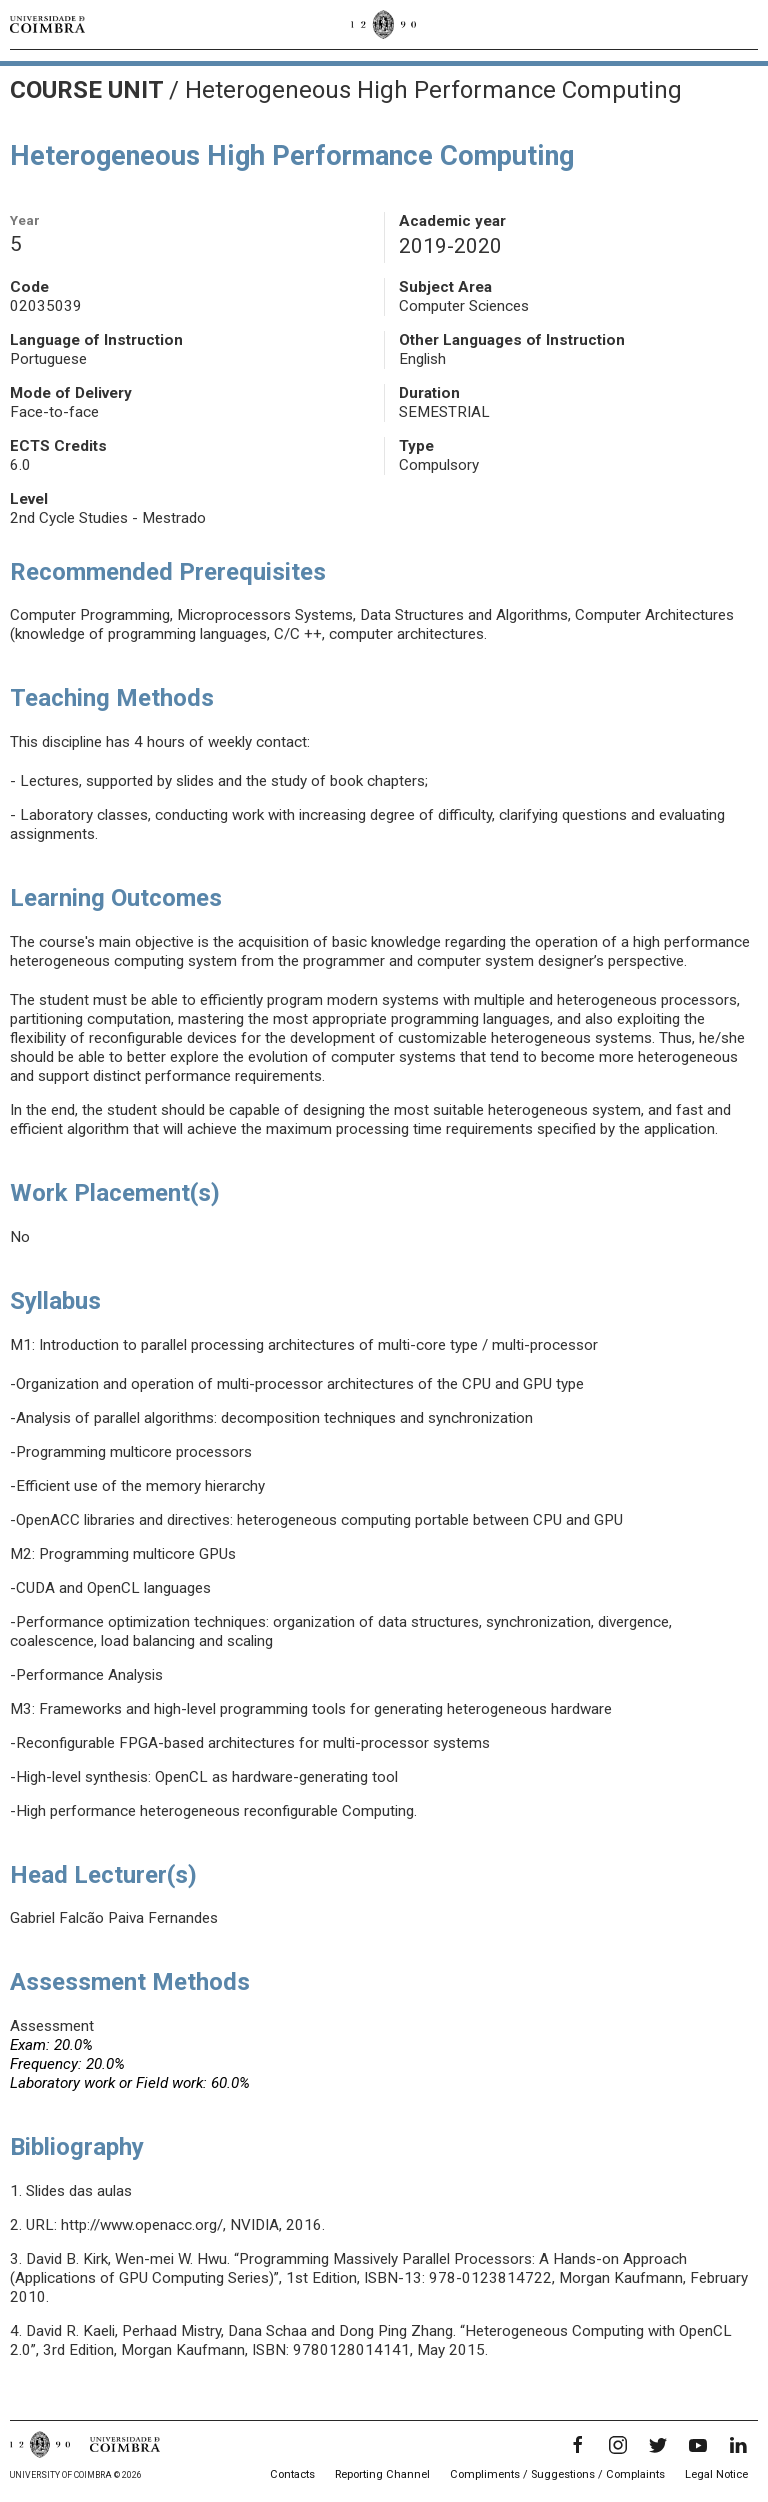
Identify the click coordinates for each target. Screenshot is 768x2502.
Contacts (292, 2474)
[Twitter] (658, 2445)
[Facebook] (578, 2445)
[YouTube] (698, 2445)
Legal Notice (716, 2474)
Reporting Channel (382, 2474)
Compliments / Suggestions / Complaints (557, 2474)
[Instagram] (618, 2445)
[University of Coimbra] (47, 24)
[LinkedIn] (738, 2445)
